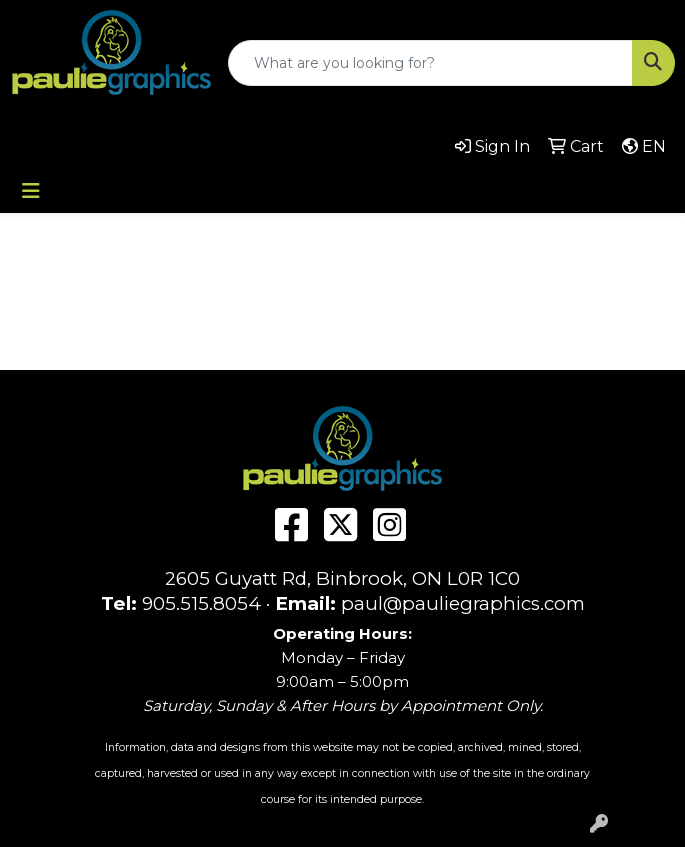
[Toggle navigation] (31, 191)
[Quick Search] (430, 63)
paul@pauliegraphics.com (463, 603)
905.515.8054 (201, 603)
